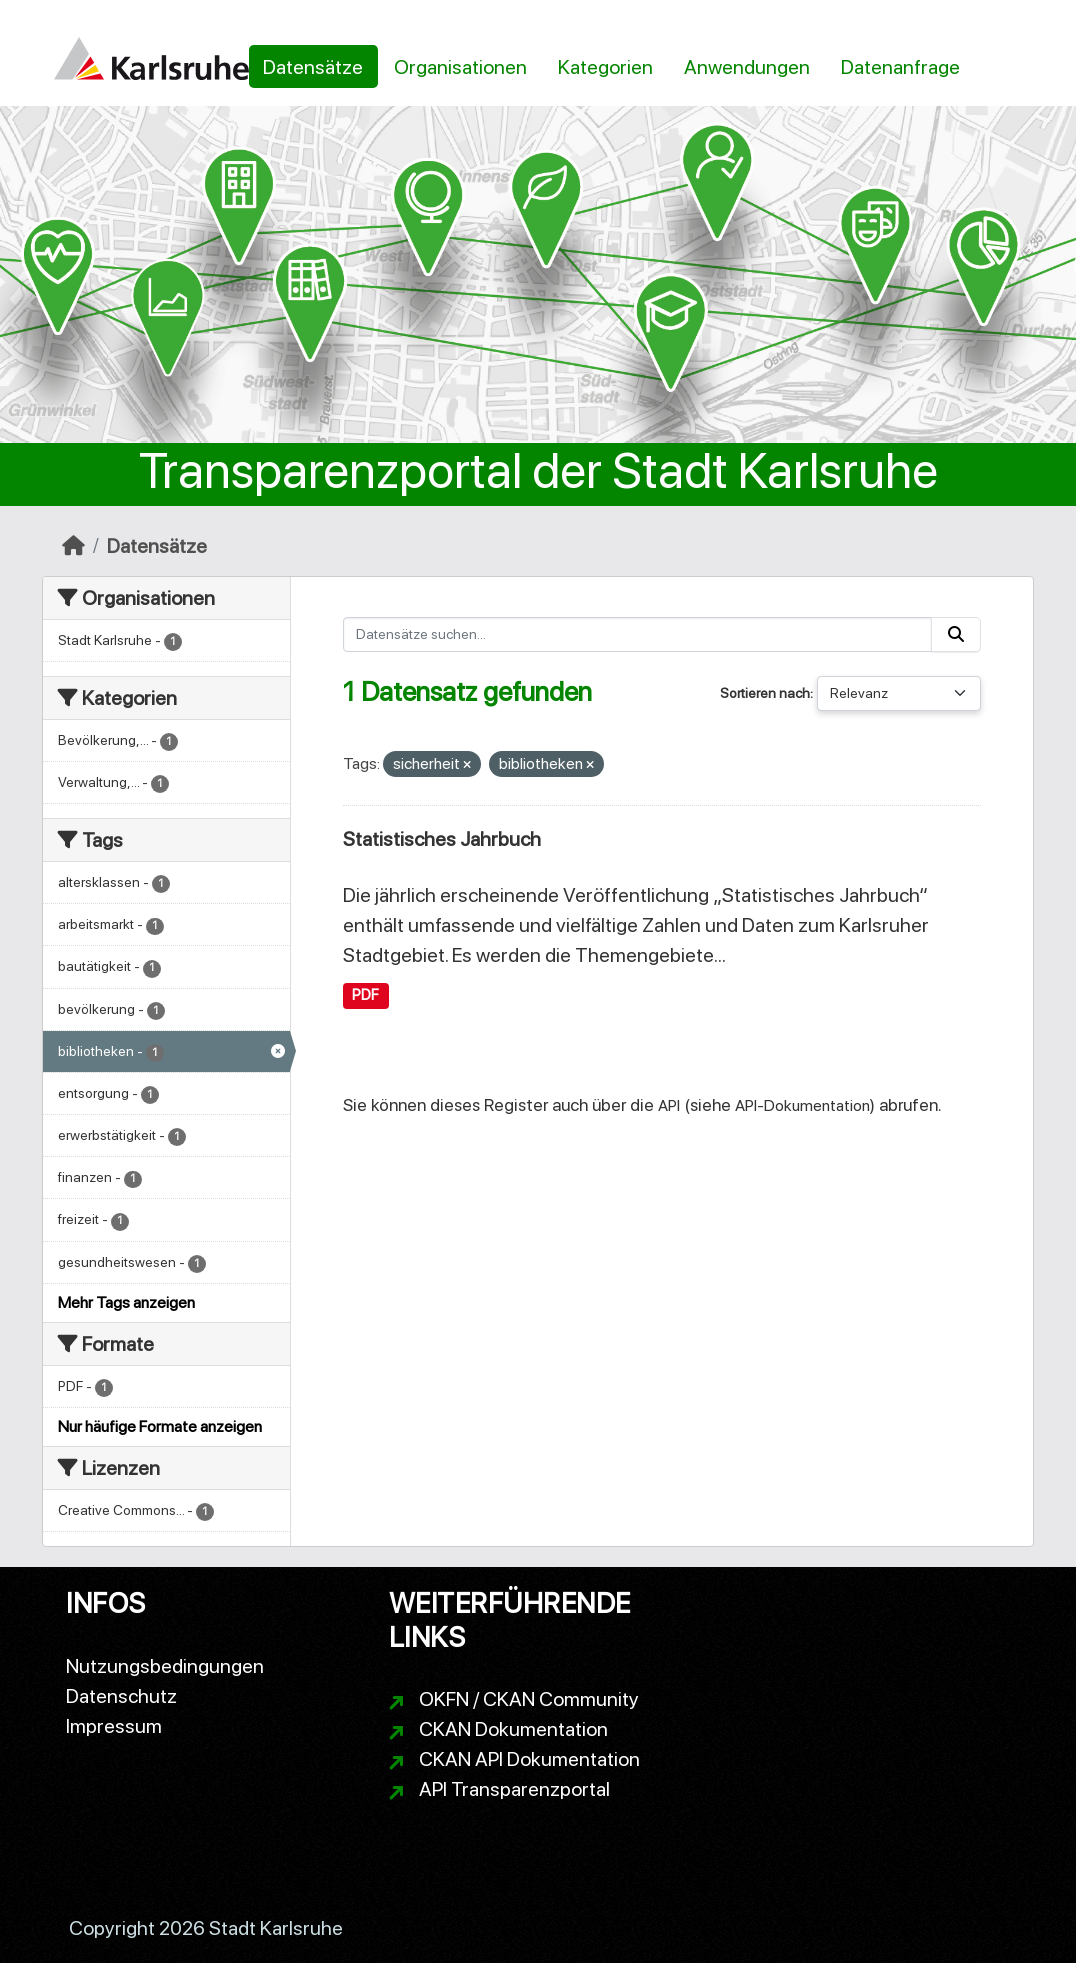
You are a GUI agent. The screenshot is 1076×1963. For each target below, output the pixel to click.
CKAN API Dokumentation (529, 1759)
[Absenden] (956, 634)
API (669, 1105)
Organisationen (460, 67)
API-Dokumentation (802, 1105)
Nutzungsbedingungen (165, 1666)
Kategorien (605, 67)
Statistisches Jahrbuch (442, 839)
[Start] (73, 546)
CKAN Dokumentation (513, 1729)
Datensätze (313, 67)
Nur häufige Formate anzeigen (160, 1426)
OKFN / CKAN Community (529, 1699)
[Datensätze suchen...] (638, 634)
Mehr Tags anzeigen (126, 1302)
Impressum (114, 1726)
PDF (365, 995)
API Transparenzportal (514, 1789)
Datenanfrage (900, 67)
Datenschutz (121, 1696)
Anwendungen (747, 67)
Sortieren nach (765, 693)
